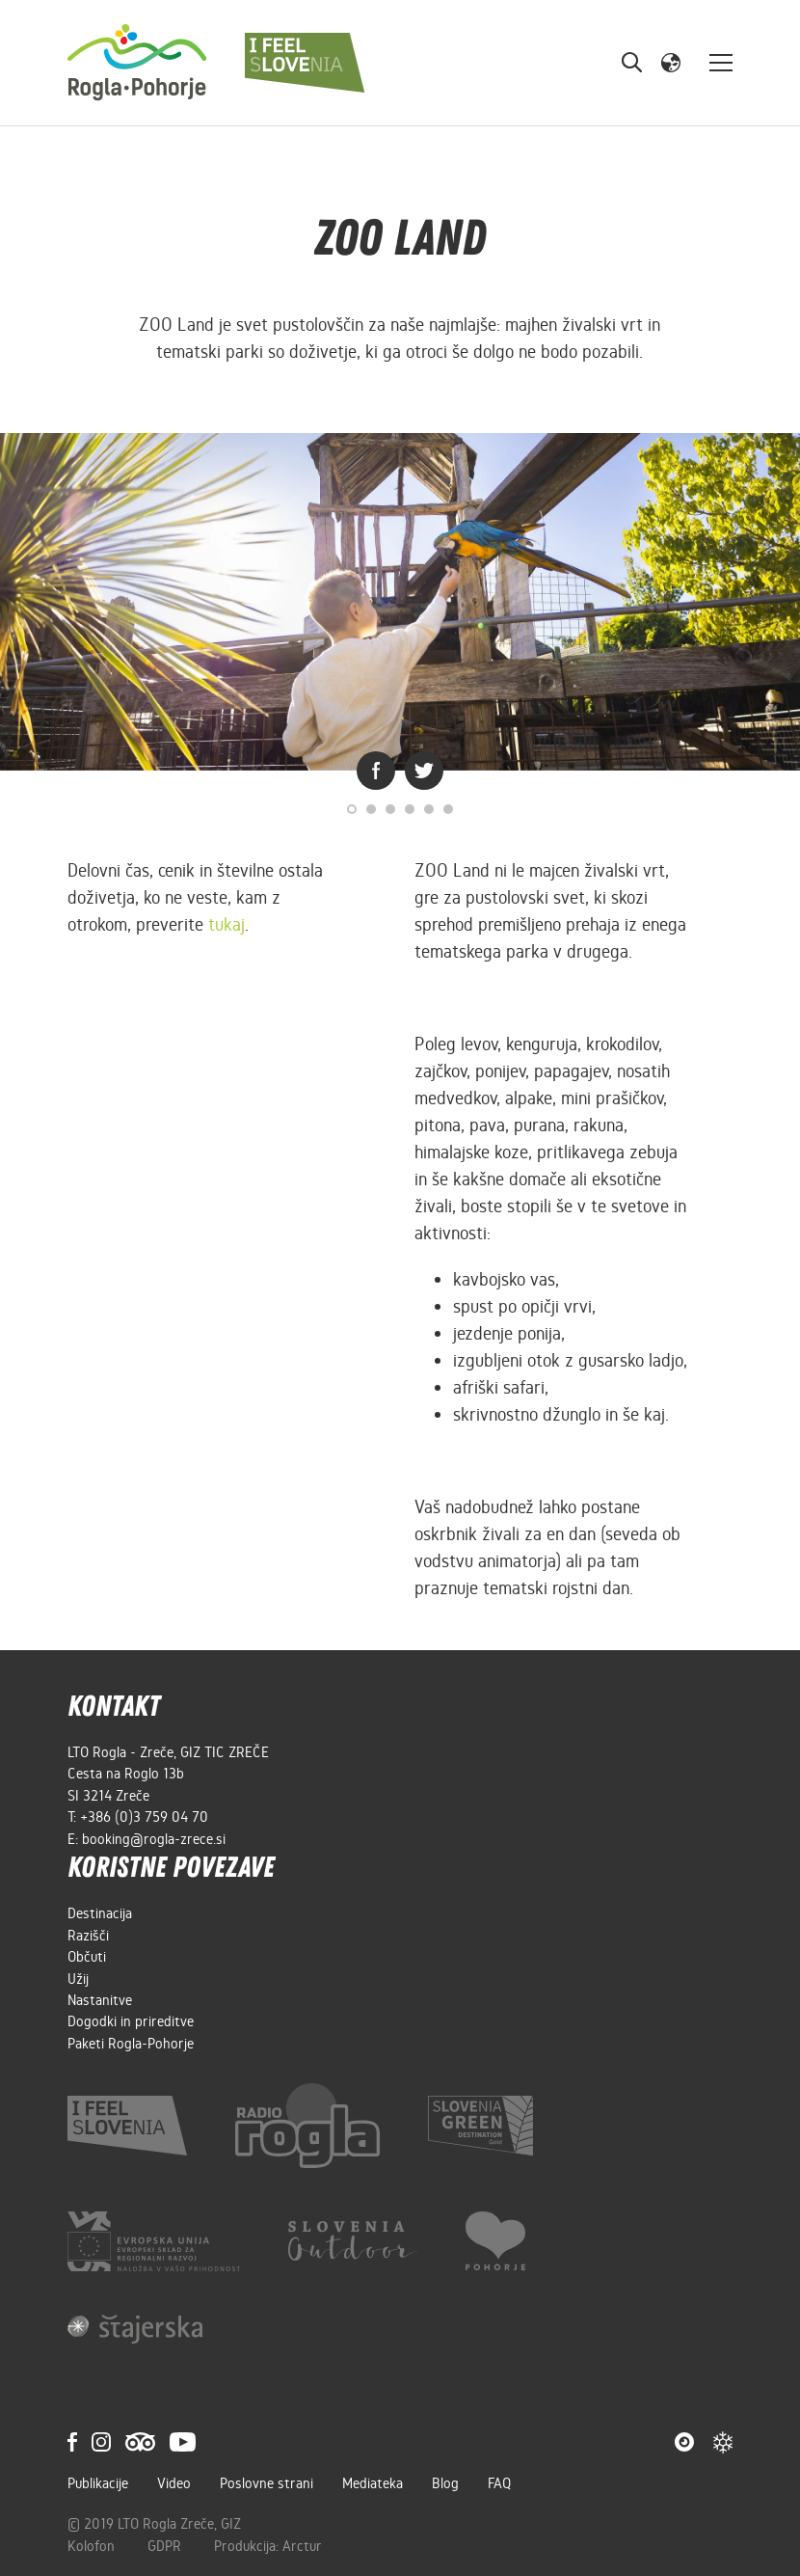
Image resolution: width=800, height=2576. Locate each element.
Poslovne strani (266, 2483)
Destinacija (99, 1913)
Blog (445, 2483)
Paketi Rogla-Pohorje (130, 2043)
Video (174, 2483)
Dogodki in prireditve (130, 2021)
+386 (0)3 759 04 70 (144, 1817)
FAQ (499, 2483)
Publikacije (97, 2483)
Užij (78, 1979)
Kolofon (93, 2546)
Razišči (88, 1935)
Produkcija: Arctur (268, 2546)
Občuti (86, 1957)
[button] (670, 61)
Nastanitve (99, 2000)
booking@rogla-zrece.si (154, 1839)
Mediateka (372, 2483)
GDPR (166, 2546)
